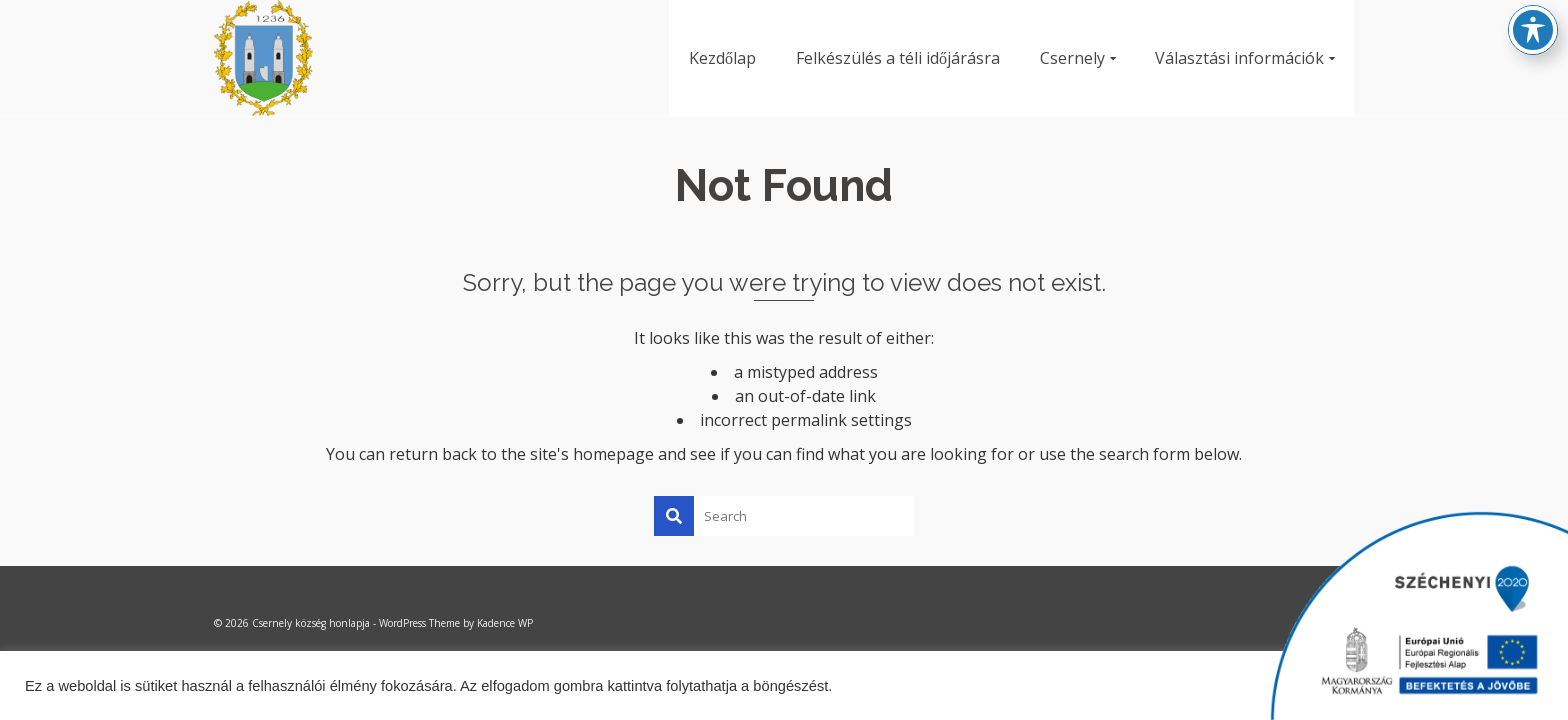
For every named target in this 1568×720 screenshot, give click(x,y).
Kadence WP (505, 623)
